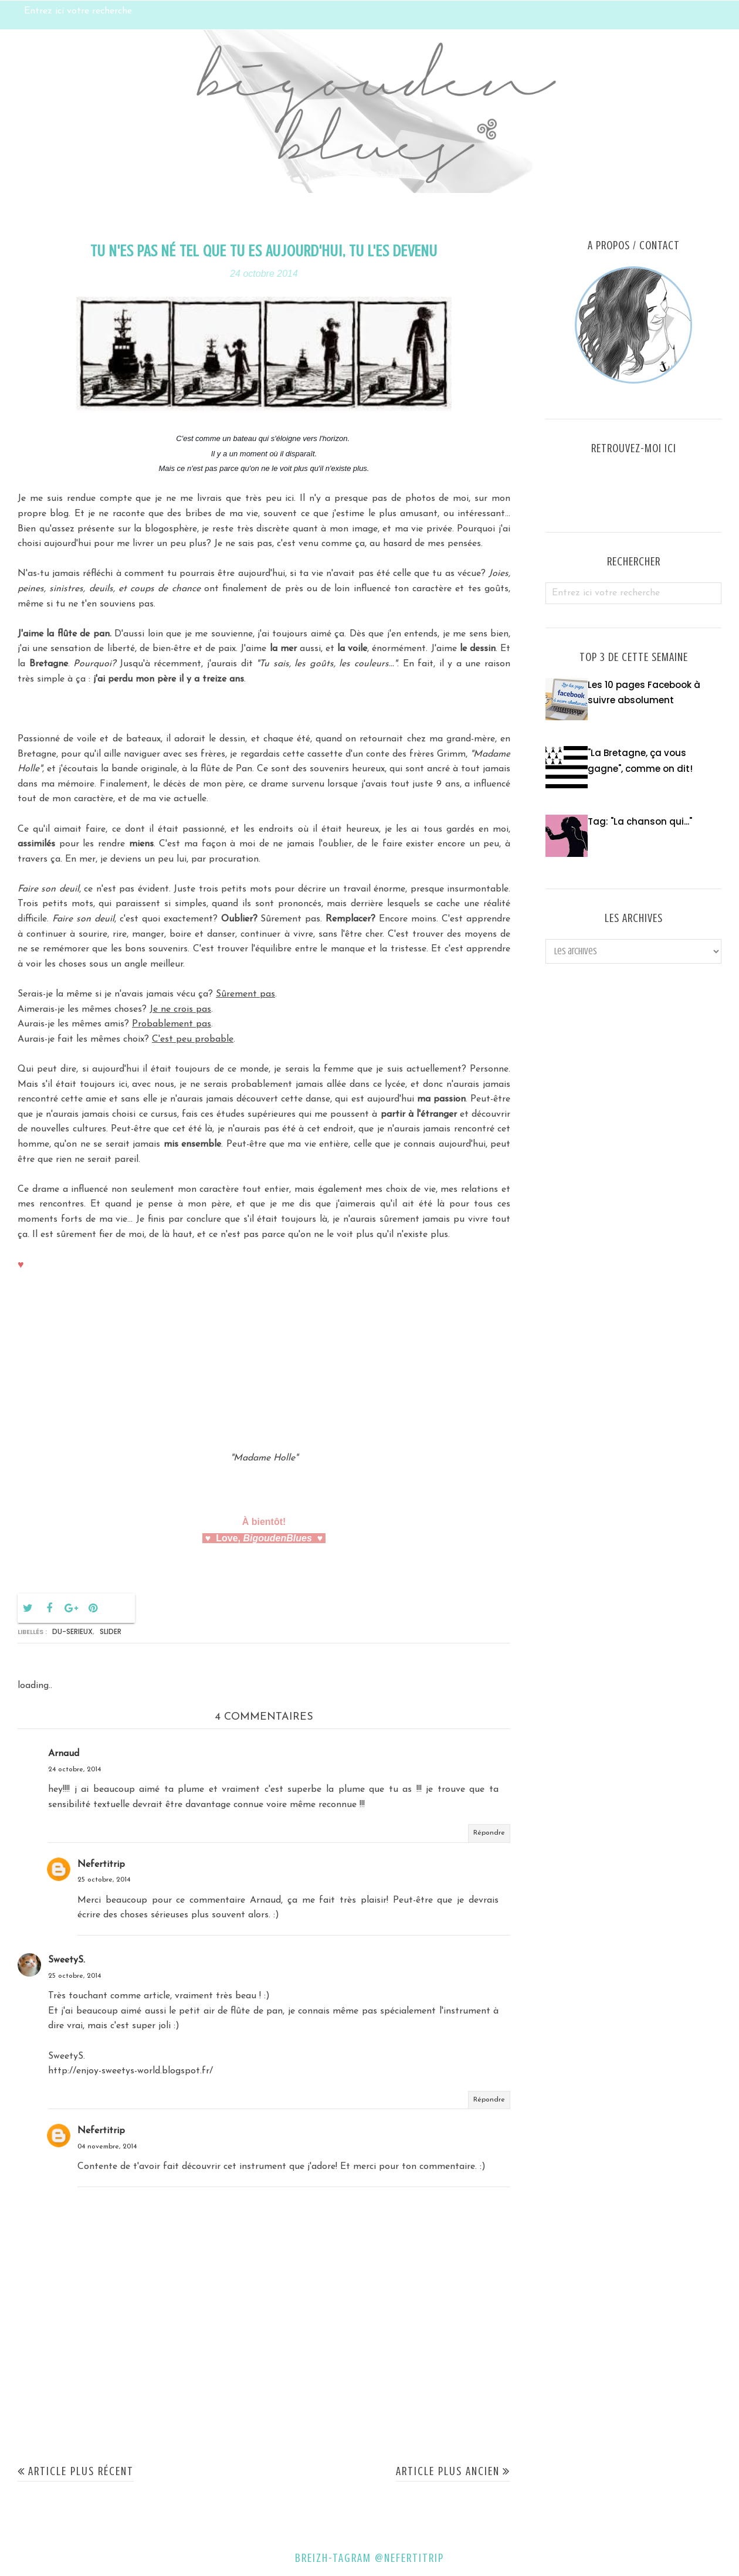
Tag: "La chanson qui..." (640, 821)
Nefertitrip (101, 1864)
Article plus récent (81, 2471)
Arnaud (63, 1753)
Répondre (489, 1832)
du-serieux (72, 1631)
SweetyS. (66, 1960)
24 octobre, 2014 (74, 1769)
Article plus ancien (448, 2471)
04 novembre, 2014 (107, 2146)
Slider (110, 1631)
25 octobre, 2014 (103, 1879)
